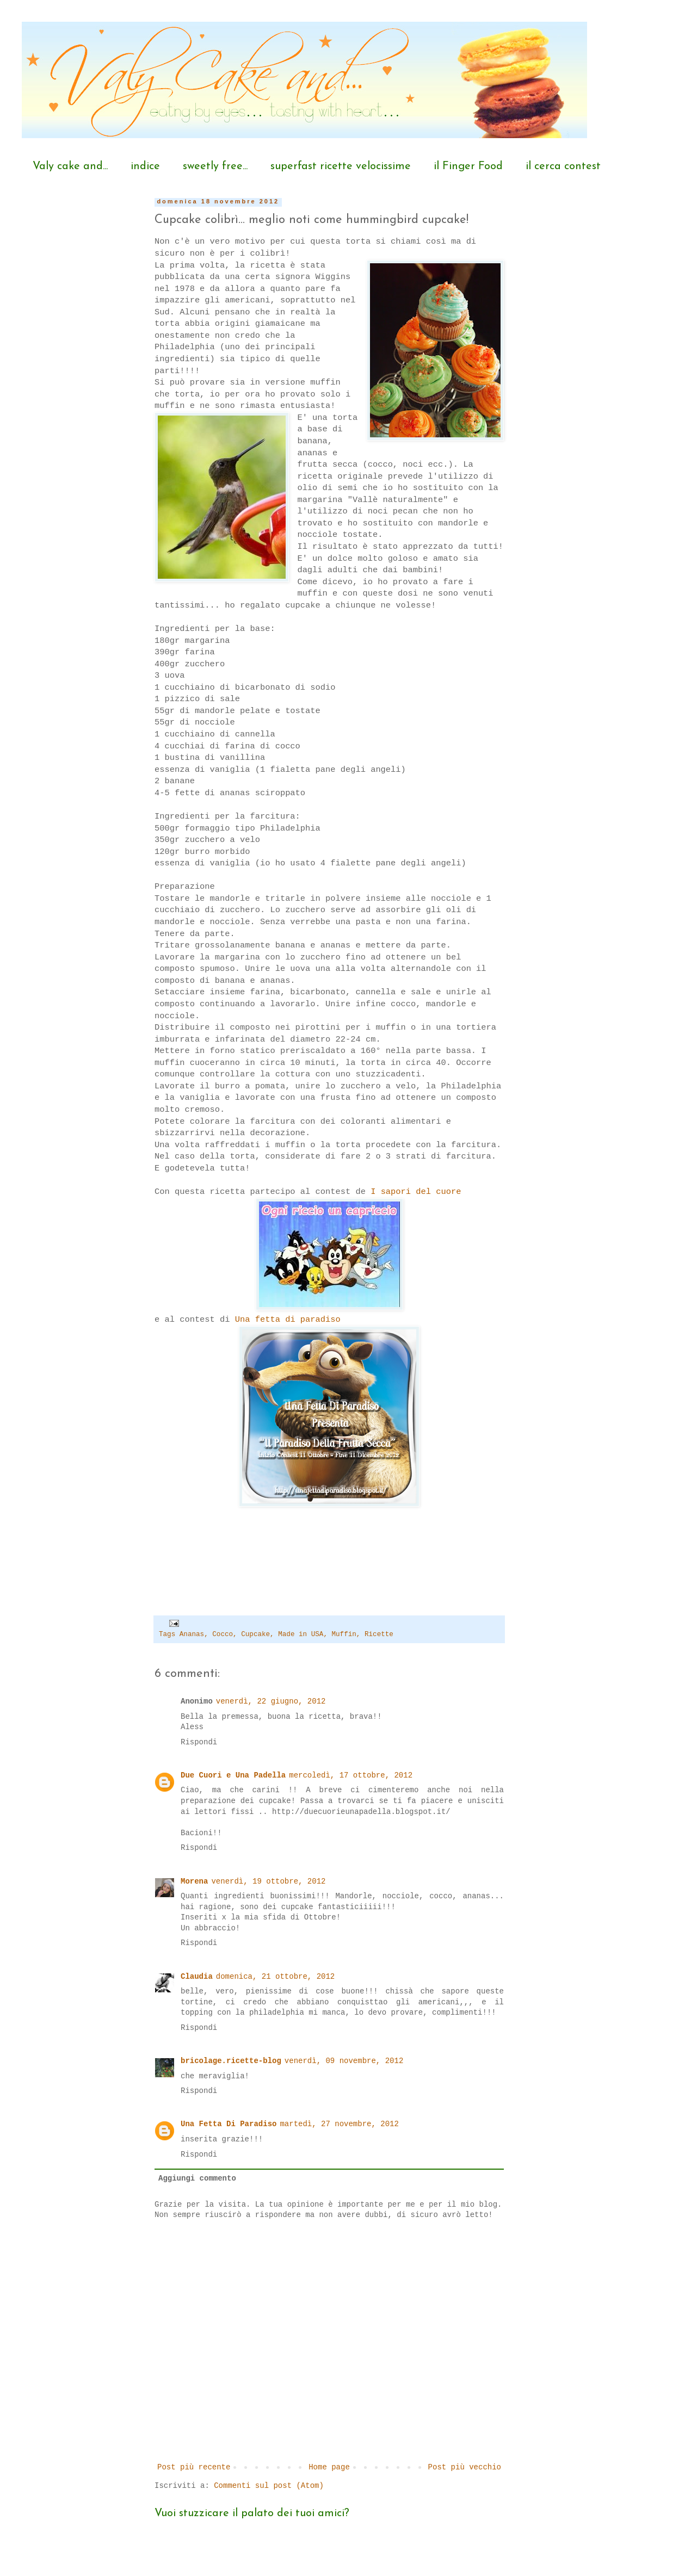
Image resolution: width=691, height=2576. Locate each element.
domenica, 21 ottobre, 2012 (275, 1976)
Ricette (379, 1634)
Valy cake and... (70, 166)
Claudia (197, 1976)
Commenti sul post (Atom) (269, 2485)
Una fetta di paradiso (288, 1319)
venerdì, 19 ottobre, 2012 (268, 1881)
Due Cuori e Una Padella (233, 1775)
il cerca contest (563, 166)
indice (145, 166)
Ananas (192, 1634)
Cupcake (255, 1634)
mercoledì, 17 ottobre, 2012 (350, 1775)
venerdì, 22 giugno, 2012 (271, 1701)
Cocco (222, 1634)
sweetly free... (215, 166)
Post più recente (193, 2467)
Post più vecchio (464, 2467)
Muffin (344, 1634)
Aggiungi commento (197, 2178)
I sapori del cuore (416, 1192)
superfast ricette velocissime (340, 166)
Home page (329, 2467)
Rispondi (199, 1742)
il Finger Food (468, 166)
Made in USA (300, 1634)
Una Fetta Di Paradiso (228, 2124)
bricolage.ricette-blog (231, 2061)
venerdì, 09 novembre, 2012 (344, 2061)
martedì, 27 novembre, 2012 (339, 2124)
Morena (194, 1881)
